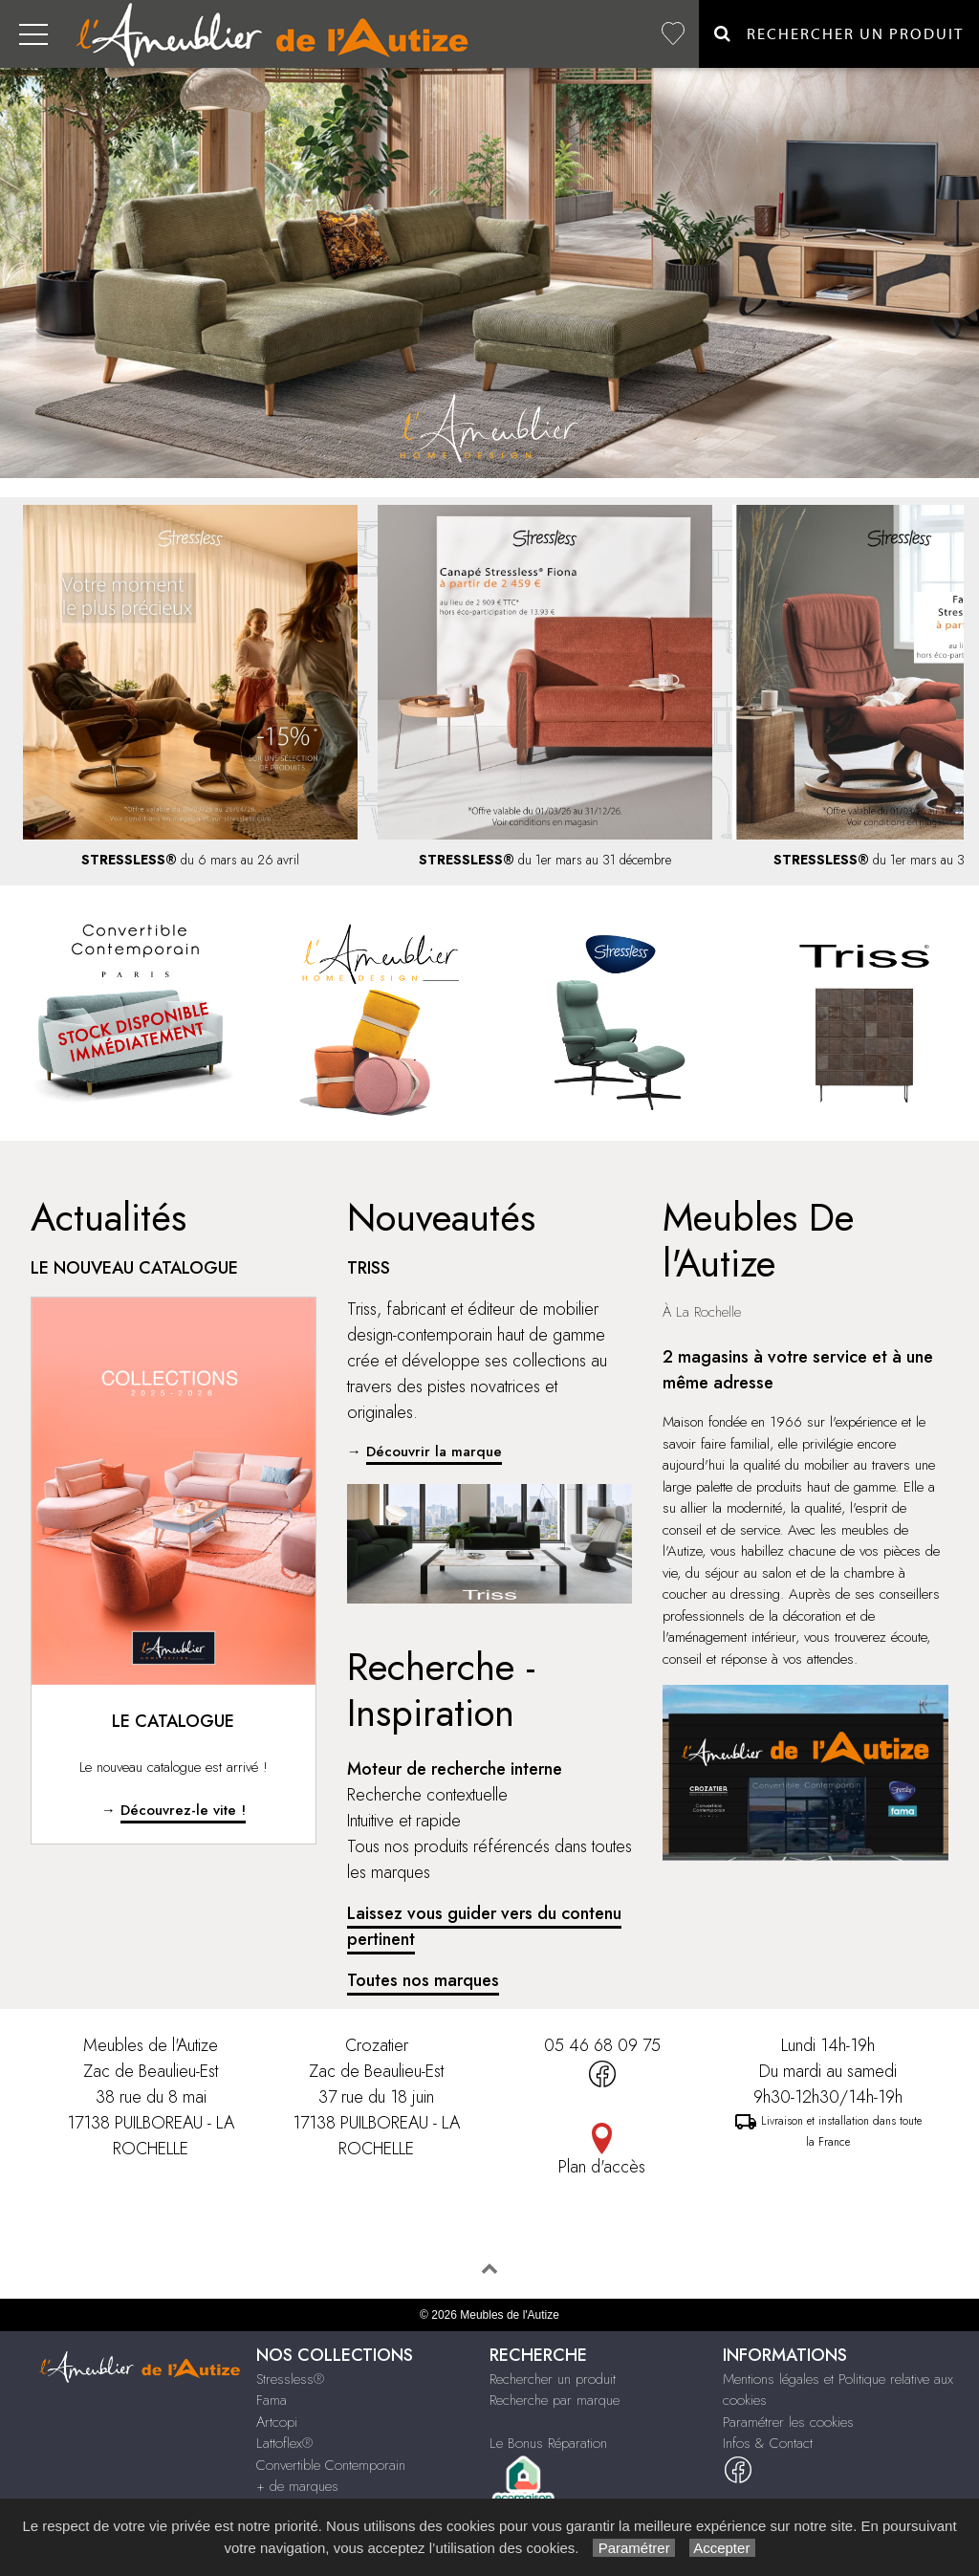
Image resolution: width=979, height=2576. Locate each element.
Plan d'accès (601, 2166)
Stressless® (290, 2379)
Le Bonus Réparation (548, 2443)
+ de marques (297, 2486)
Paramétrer (633, 2548)
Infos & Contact (768, 2443)
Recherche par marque (555, 2400)
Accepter (722, 2548)
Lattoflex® (284, 2443)
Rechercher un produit (553, 2379)
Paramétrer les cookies (788, 2422)
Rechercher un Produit (839, 34)
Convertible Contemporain (330, 2465)
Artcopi (276, 2422)
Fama (271, 2400)
